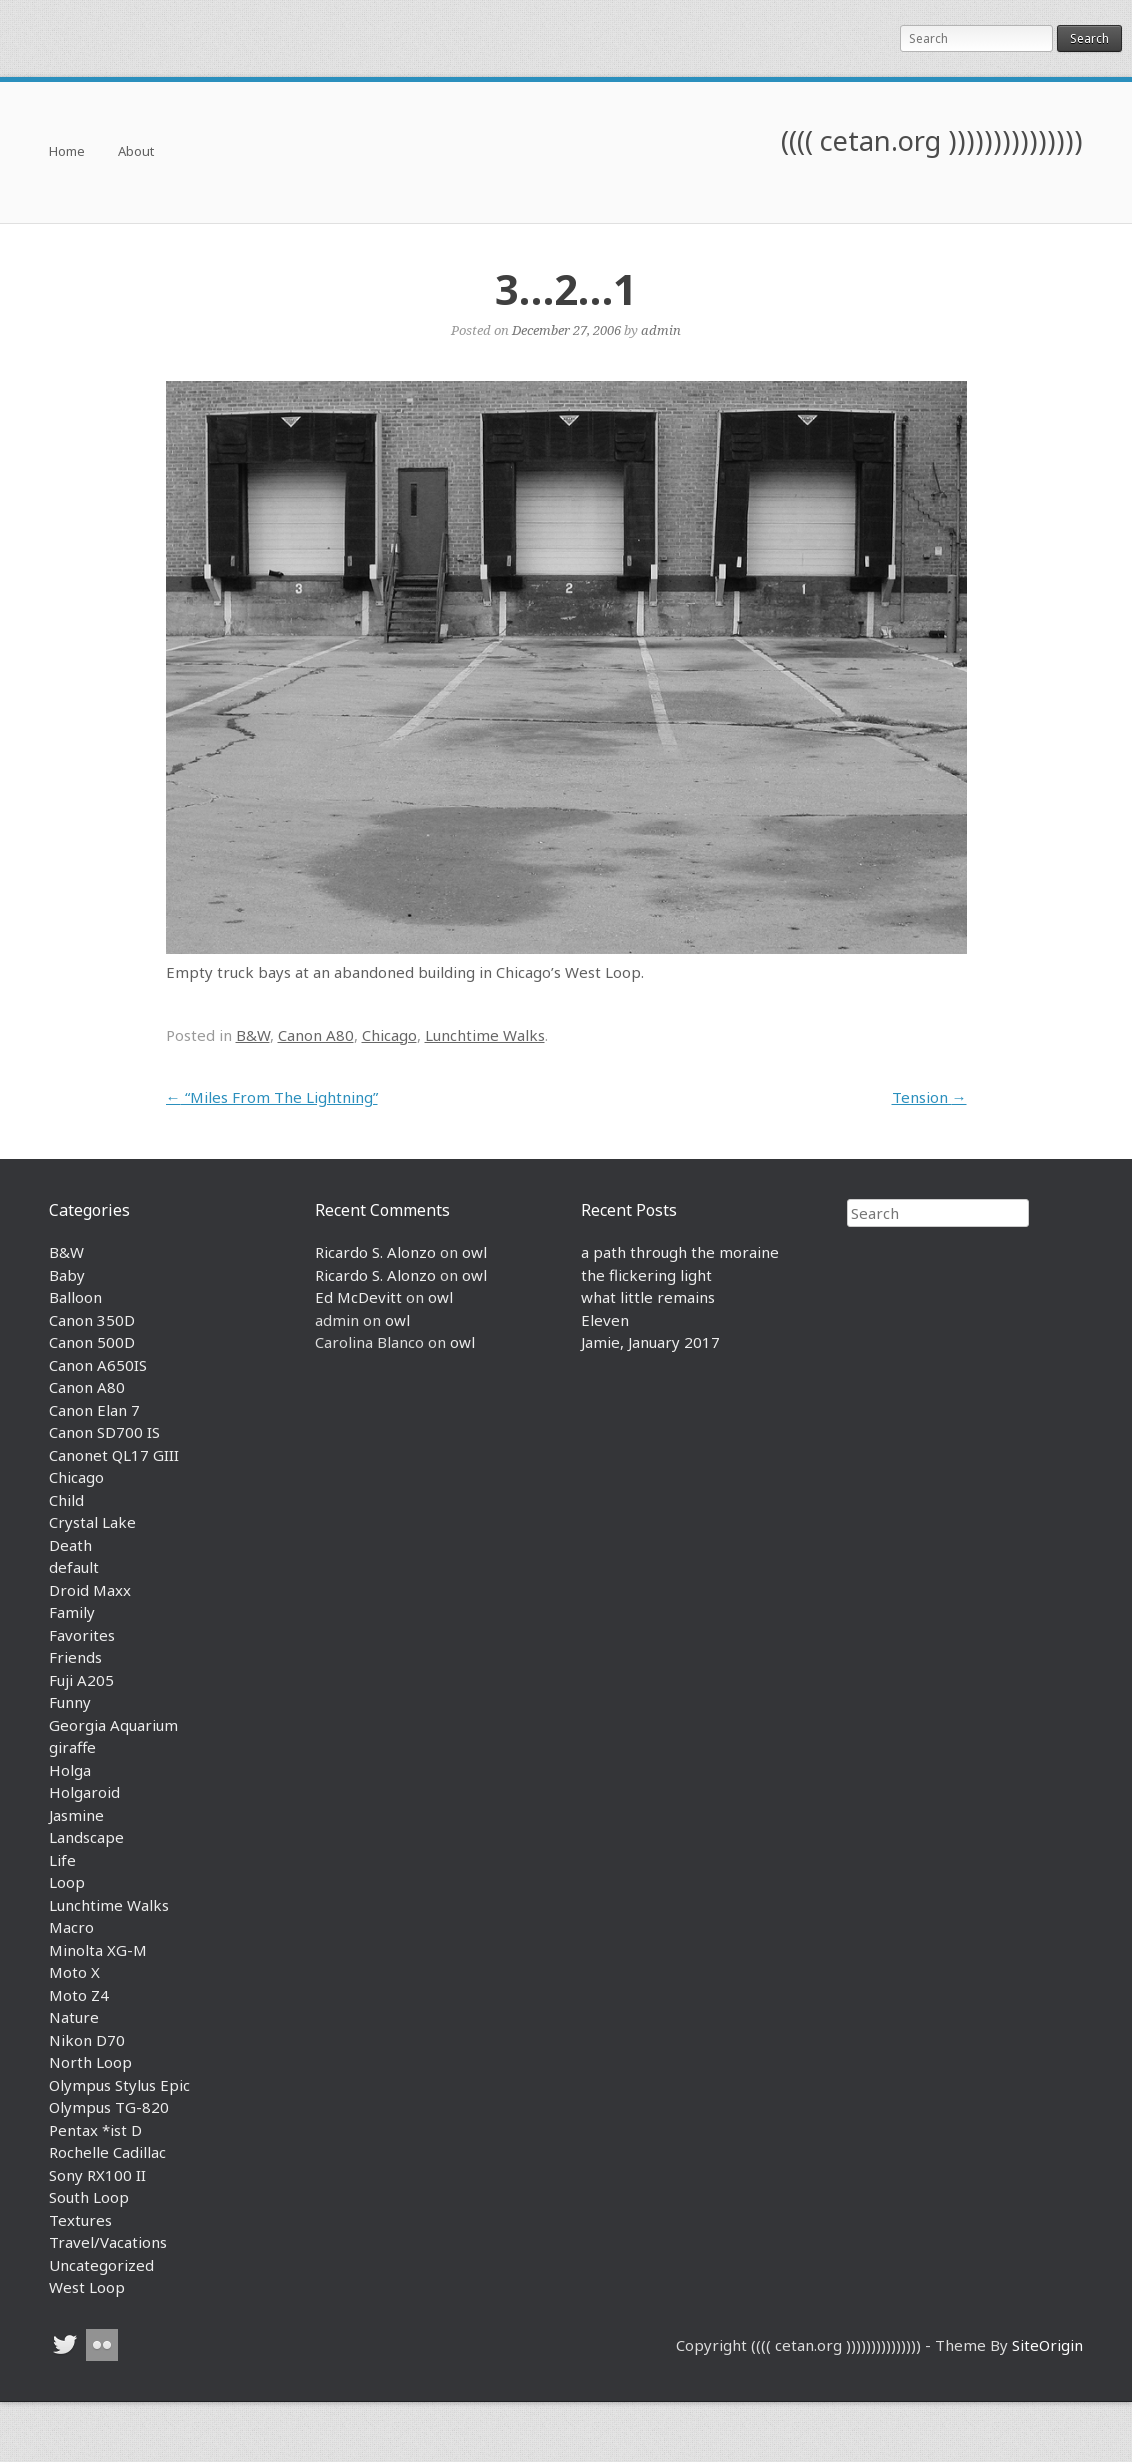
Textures (80, 2220)
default (74, 1567)
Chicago (389, 1035)
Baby (67, 1275)
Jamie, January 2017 (650, 1342)
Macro (71, 1927)
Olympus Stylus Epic (119, 2085)
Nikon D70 (87, 2040)
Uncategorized (101, 2265)
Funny (70, 1702)
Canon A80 (316, 1035)
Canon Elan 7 (94, 1410)
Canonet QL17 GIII (114, 1455)
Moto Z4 (79, 1995)
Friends (75, 1657)
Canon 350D (92, 1320)
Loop (67, 1882)
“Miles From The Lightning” (272, 1097)
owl (474, 1252)
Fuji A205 (81, 1680)
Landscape (86, 1837)
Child (66, 1500)
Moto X (74, 1972)
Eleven (605, 1320)
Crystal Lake (92, 1522)
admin (661, 330)
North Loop (90, 2062)
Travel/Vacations (108, 2242)
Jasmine (76, 1815)
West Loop (87, 2287)
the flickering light (646, 1275)
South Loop (89, 2197)
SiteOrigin (1047, 2345)
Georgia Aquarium (113, 1725)
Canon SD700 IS (104, 1432)
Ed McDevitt (358, 1297)
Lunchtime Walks (485, 1035)
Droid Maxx (90, 1590)
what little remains (648, 1297)
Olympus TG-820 (109, 2107)
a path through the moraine (680, 1252)
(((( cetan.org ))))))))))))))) (932, 140)
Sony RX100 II (97, 2175)
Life (62, 1860)
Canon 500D (92, 1342)
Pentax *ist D (95, 2130)
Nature (74, 2017)
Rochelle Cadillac (107, 2152)
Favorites (82, 1635)
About (136, 152)
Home (67, 152)
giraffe (72, 1747)
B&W (253, 1035)
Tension (929, 1097)
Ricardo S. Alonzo (375, 1252)
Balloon (75, 1297)
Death (70, 1545)
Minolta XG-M (98, 1950)
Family (72, 1612)
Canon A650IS (98, 1365)
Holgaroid (84, 1792)
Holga (70, 1770)
